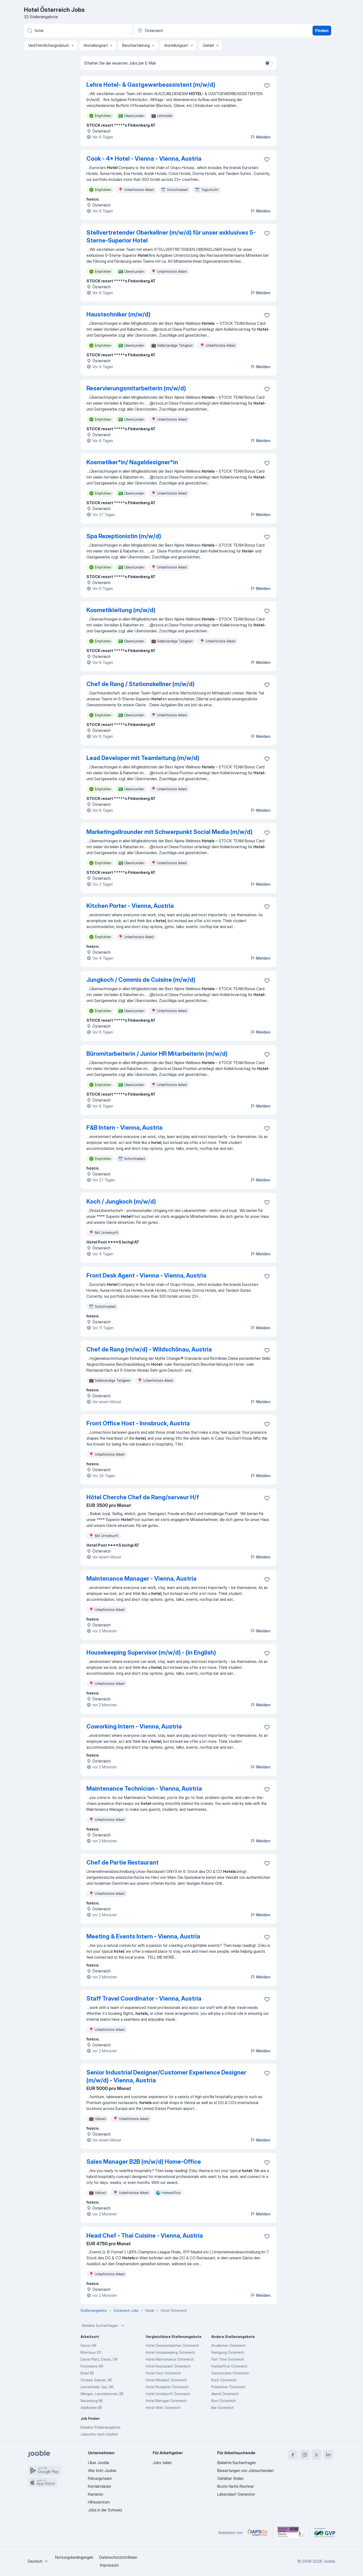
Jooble (329, 2561)
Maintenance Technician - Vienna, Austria (144, 1788)
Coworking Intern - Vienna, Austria (134, 1726)
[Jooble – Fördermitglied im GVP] (324, 2533)
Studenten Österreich (228, 2345)
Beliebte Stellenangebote (100, 2427)
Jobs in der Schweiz (105, 2509)
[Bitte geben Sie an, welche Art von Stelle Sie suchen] (78, 30)
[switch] (269, 63)
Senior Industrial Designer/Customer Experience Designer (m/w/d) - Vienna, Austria (166, 2076)
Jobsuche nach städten (99, 2434)
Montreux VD (91, 2352)
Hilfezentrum (99, 2502)
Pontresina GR (92, 2366)
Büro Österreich (223, 2401)
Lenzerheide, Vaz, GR (97, 2387)
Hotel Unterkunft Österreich (168, 2394)
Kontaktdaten (99, 2486)
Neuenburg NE (92, 2401)
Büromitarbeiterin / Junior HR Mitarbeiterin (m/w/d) (157, 1053)
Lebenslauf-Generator (236, 2494)
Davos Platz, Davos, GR (99, 2359)
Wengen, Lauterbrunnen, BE (102, 2394)
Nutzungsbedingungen (74, 2557)
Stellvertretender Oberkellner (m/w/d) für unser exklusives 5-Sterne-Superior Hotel (171, 236)
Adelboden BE (91, 2407)
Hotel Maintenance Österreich (170, 2359)
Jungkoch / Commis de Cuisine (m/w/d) (140, 979)
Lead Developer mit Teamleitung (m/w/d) (142, 757)
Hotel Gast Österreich (163, 2373)
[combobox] (38, 2561)
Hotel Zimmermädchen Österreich (172, 2345)
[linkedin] (328, 2455)
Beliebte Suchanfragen (103, 2325)
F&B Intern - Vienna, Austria (124, 1127)
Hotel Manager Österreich (166, 2401)
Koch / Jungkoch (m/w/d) (121, 1201)
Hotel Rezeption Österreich (167, 2387)
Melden (260, 137)
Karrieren (95, 2494)
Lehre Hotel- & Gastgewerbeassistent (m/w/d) (150, 84)
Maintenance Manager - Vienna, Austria (141, 1578)
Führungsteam (100, 2478)
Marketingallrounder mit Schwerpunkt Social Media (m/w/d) (169, 831)
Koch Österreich (224, 2380)
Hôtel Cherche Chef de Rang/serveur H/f (142, 1497)
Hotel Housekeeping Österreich (170, 2352)
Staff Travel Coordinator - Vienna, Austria (143, 1998)
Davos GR (88, 2345)
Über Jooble (98, 2462)
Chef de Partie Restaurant (122, 1862)
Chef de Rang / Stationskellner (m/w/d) (140, 684)
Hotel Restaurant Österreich (168, 2366)
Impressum (109, 2565)
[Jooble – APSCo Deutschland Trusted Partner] (257, 2533)
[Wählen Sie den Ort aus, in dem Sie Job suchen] (188, 30)
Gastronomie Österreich (230, 2373)
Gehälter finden (230, 2478)
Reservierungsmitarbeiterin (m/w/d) (136, 388)
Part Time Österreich (227, 2359)
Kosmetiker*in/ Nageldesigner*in (132, 462)
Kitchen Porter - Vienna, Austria (130, 905)
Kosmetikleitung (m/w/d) (120, 610)
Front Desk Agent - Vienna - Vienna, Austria (146, 1275)
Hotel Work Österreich (163, 2407)
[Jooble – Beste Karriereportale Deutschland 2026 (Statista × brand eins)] (291, 2533)
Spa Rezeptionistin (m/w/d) (123, 536)
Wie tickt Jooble (102, 2470)
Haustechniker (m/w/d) (118, 314)
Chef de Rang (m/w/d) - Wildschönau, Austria (149, 1349)
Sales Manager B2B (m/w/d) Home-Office (143, 2161)
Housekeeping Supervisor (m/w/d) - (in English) (151, 1652)
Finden (322, 30)
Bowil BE (87, 2373)
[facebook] (293, 2455)
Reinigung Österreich (227, 2352)
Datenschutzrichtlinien (118, 2557)
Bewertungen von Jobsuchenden (245, 2470)
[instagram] (305, 2455)
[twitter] (316, 2455)
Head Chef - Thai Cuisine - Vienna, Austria (144, 2235)
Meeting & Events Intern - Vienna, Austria (143, 1936)
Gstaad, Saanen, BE (96, 2380)
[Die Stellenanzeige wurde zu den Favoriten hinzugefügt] (267, 85)
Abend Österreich (225, 2394)
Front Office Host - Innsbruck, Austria (138, 1423)
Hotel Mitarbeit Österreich (166, 2380)
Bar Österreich (222, 2407)
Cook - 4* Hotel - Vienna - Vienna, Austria (143, 158)
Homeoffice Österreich (229, 2366)
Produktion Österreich (228, 2387)
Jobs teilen (162, 2462)
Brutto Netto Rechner (235, 2486)
